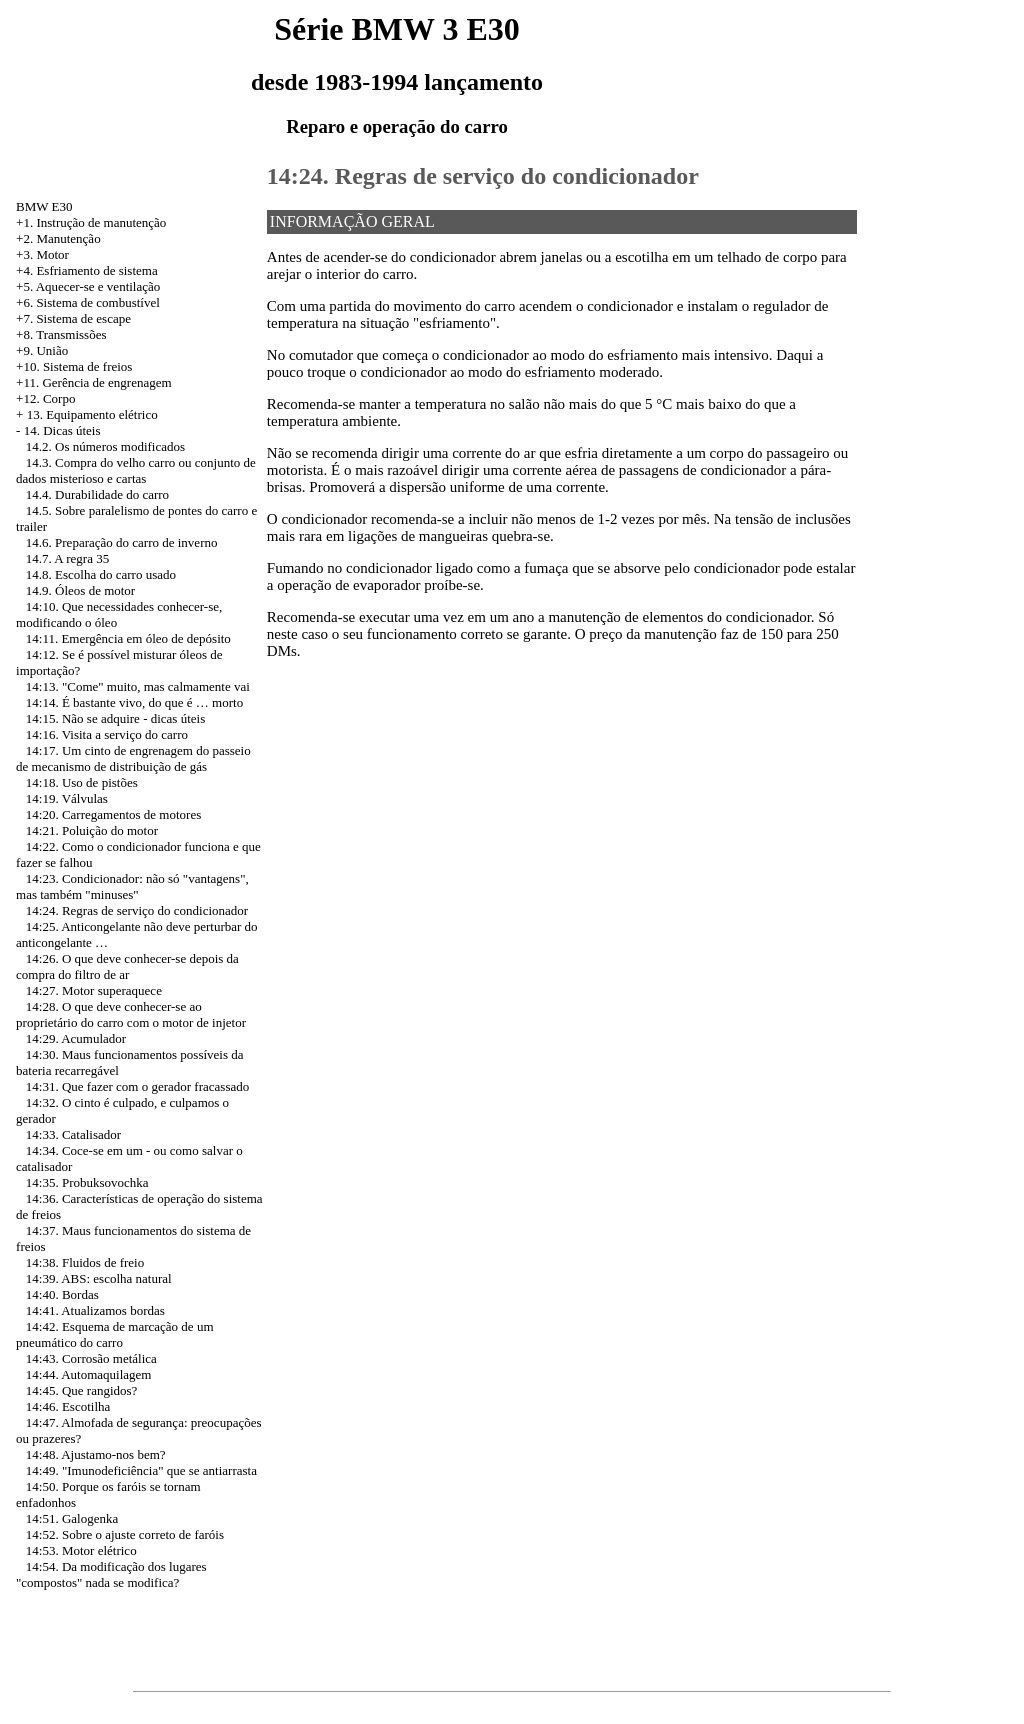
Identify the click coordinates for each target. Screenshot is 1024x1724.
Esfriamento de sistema (96, 270)
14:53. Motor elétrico (81, 1550)
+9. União (42, 350)
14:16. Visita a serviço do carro (107, 734)
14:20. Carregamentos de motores (113, 814)
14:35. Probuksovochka (87, 1182)
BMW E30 (44, 206)
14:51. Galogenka (72, 1518)
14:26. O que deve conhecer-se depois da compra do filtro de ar (127, 966)
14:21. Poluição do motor (92, 830)
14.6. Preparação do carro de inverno (122, 542)
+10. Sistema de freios (74, 366)
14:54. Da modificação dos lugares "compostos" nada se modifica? (111, 1574)
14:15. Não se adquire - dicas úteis (115, 718)
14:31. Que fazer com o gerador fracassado (137, 1086)
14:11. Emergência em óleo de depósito (128, 638)
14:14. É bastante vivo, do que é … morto (134, 702)
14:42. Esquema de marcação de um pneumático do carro (114, 1334)
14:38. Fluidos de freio (85, 1262)
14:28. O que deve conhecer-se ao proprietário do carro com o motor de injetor (131, 1014)
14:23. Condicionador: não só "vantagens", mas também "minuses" (132, 886)
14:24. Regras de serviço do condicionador (137, 910)
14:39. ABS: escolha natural (99, 1278)
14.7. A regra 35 (67, 558)
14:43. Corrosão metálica (91, 1358)
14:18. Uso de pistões (82, 782)
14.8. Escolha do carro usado (101, 574)
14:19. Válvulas (67, 798)
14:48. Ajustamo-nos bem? (96, 1454)
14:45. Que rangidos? (82, 1390)
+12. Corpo (45, 398)
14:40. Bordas (62, 1294)
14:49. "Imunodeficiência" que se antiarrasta (141, 1470)
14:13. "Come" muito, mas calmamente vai (138, 686)
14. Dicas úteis (62, 430)
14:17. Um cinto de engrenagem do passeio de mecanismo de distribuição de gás (133, 758)
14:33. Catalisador (73, 1134)
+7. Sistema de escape (73, 318)
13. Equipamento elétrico (92, 414)
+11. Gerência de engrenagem (94, 382)
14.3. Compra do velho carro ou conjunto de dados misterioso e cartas (136, 470)
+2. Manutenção (58, 238)
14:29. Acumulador (76, 1038)
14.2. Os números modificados (105, 446)
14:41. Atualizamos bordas (95, 1310)
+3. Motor (42, 254)
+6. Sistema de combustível (88, 302)
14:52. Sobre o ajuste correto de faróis (125, 1534)
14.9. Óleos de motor (80, 590)
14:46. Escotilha (68, 1406)
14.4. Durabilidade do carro (97, 494)
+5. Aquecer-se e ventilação (88, 286)
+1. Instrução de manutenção (91, 222)
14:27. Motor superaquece (94, 990)
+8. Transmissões (61, 334)
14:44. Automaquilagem (89, 1374)
